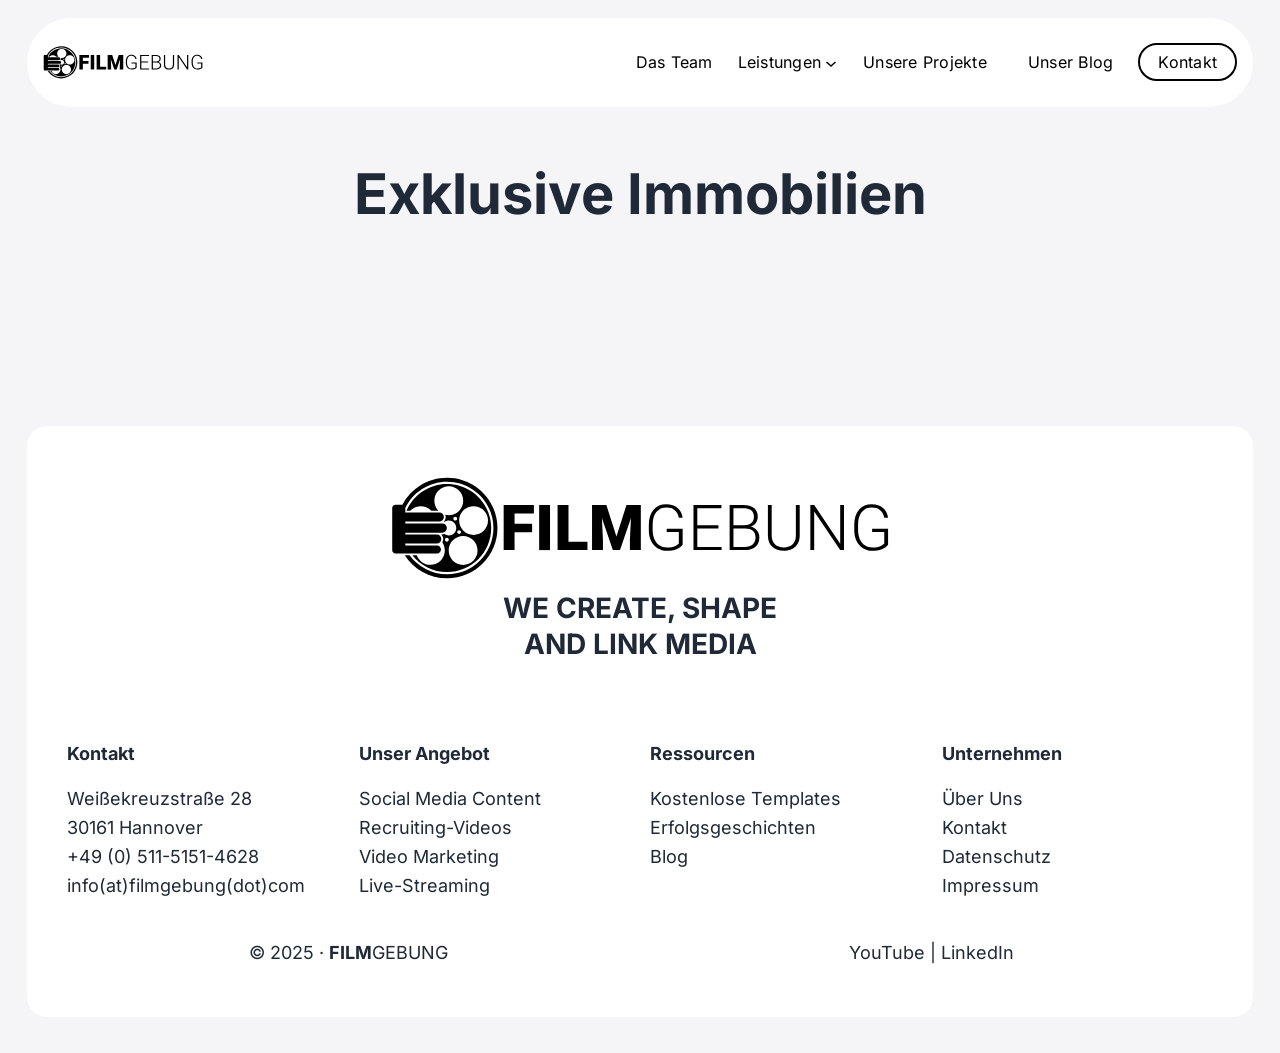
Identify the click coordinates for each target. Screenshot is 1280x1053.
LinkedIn (977, 951)
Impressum (990, 885)
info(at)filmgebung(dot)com (186, 885)
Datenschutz (996, 856)
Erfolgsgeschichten (733, 827)
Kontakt (1187, 62)
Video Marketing (429, 856)
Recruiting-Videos (435, 827)
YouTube (887, 951)
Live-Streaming (424, 885)
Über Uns (982, 798)
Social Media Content (450, 798)
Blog (669, 856)
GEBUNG (388, 951)
